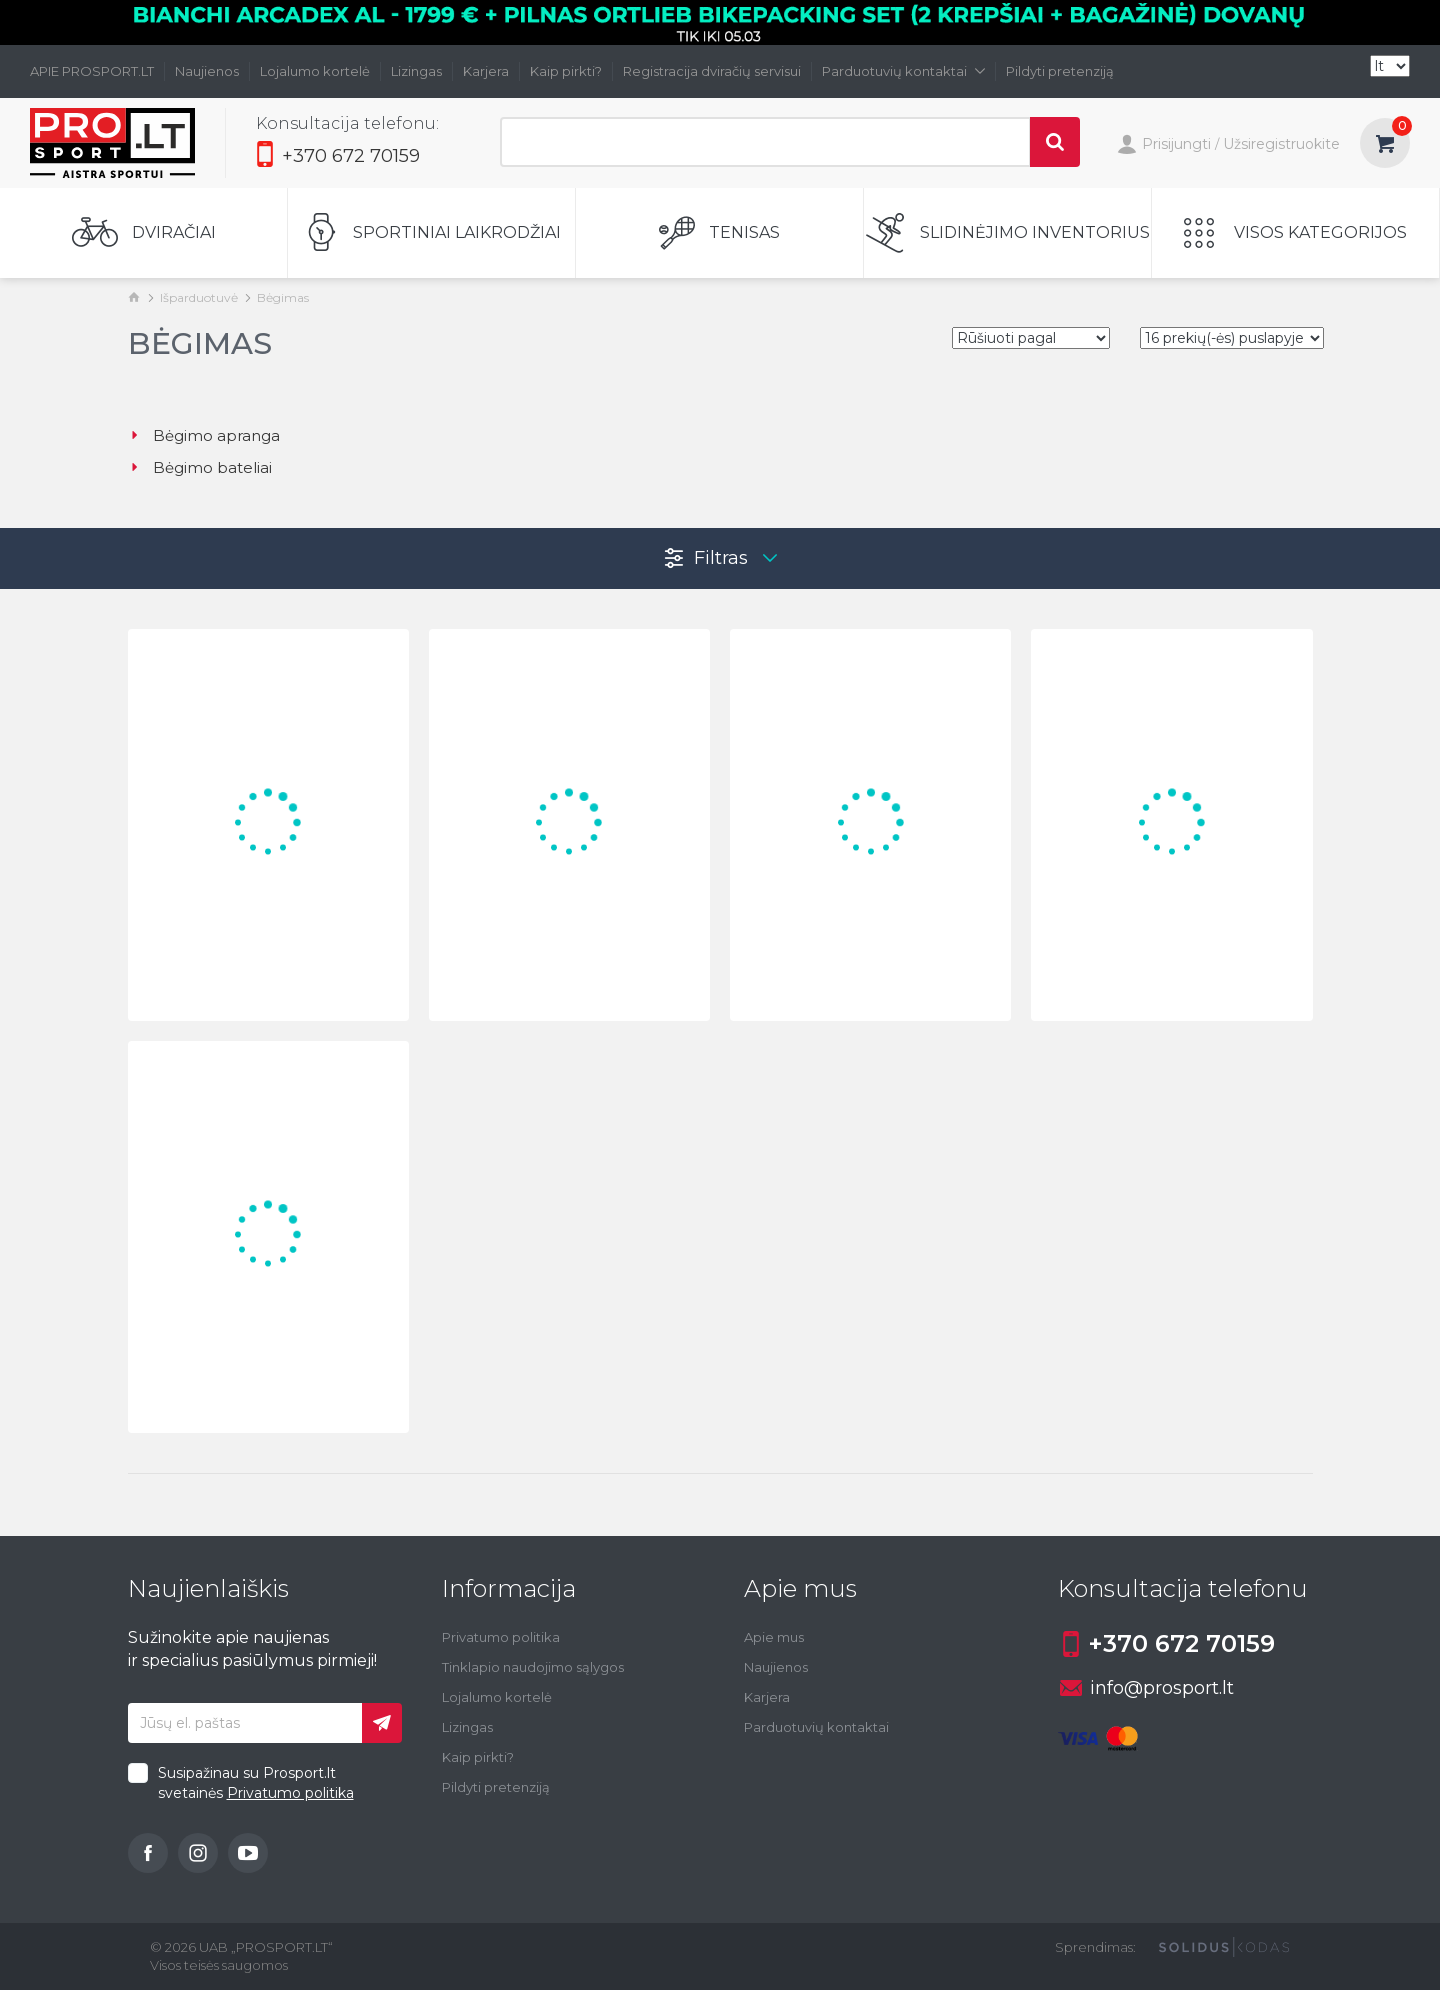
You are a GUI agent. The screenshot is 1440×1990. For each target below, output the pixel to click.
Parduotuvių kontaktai (903, 71)
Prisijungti (1164, 146)
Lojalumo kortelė (315, 71)
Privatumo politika (290, 1793)
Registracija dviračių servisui (712, 71)
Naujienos (207, 71)
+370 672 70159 (338, 156)
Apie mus (774, 1637)
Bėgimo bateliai (200, 467)
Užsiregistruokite (1281, 144)
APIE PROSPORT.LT (92, 71)
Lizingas (416, 71)
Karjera (486, 71)
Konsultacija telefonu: (347, 123)
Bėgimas (283, 297)
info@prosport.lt (1147, 1688)
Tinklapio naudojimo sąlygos (533, 1667)
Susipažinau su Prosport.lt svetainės (256, 1783)
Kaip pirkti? (566, 71)
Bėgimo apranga (204, 435)
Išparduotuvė (199, 297)
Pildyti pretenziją (1060, 71)
